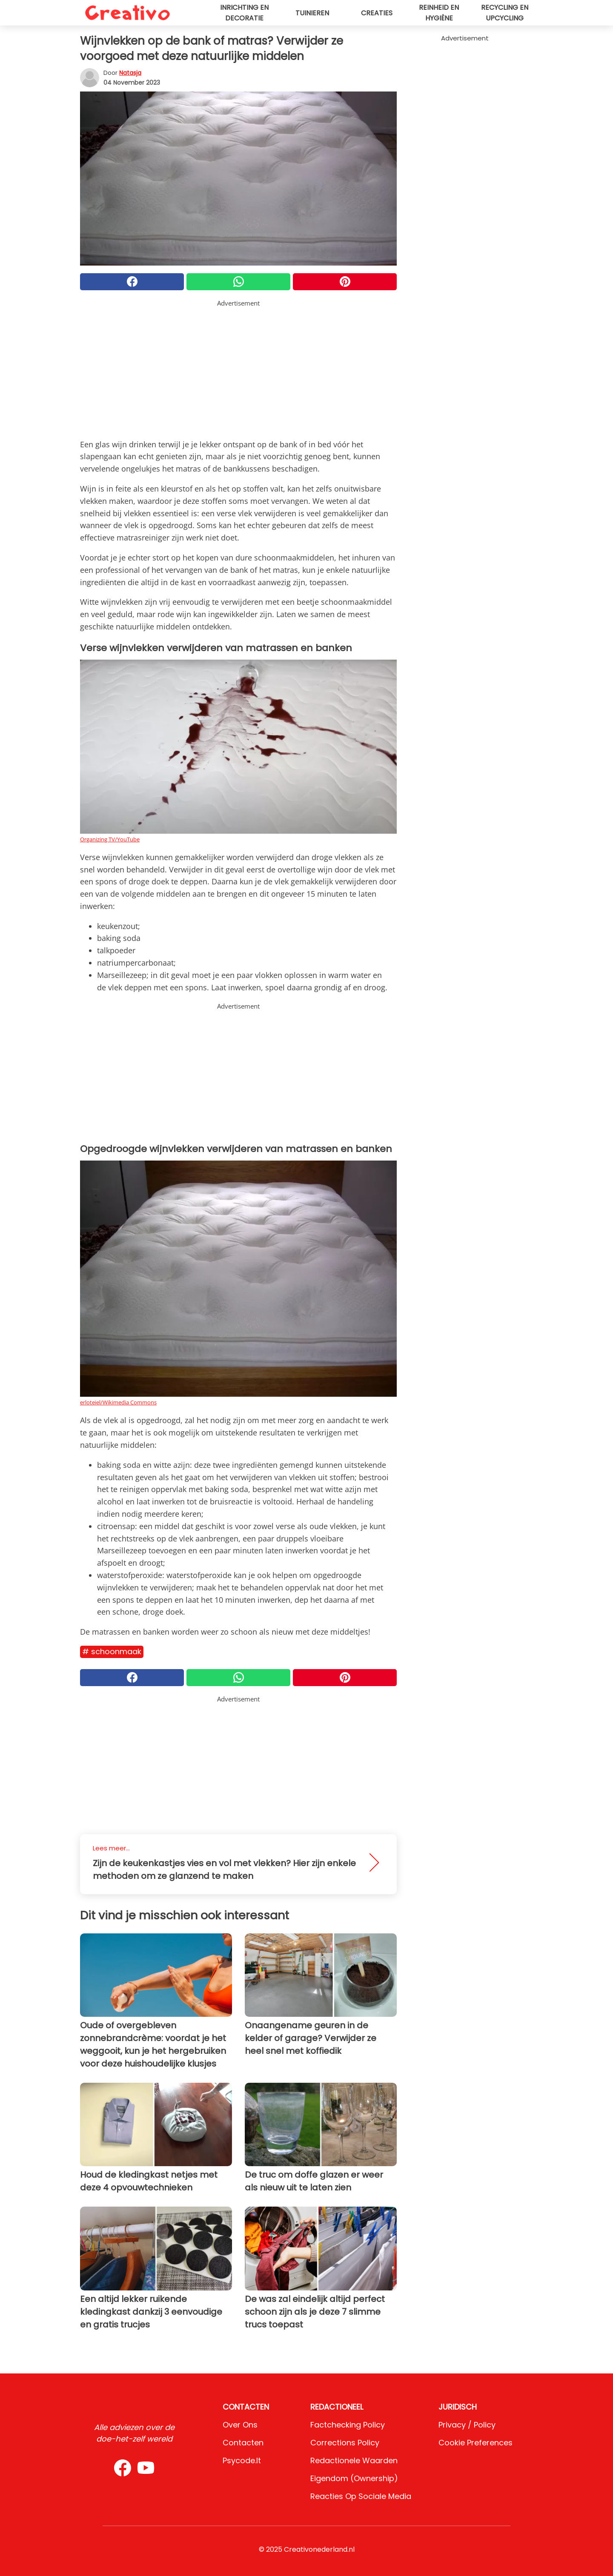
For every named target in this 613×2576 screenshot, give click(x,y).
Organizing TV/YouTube (110, 839)
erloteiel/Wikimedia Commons (118, 1402)
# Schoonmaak (111, 1651)
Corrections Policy (344, 2442)
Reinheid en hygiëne (439, 13)
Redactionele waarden (354, 2460)
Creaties (376, 13)
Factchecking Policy (347, 2424)
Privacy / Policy (467, 2424)
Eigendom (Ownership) (354, 2478)
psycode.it (242, 2460)
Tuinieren (312, 13)
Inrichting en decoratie (244, 13)
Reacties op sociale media (360, 2496)
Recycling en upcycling (504, 13)
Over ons (240, 2424)
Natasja (130, 73)
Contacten (243, 2442)
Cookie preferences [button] (475, 2442)
